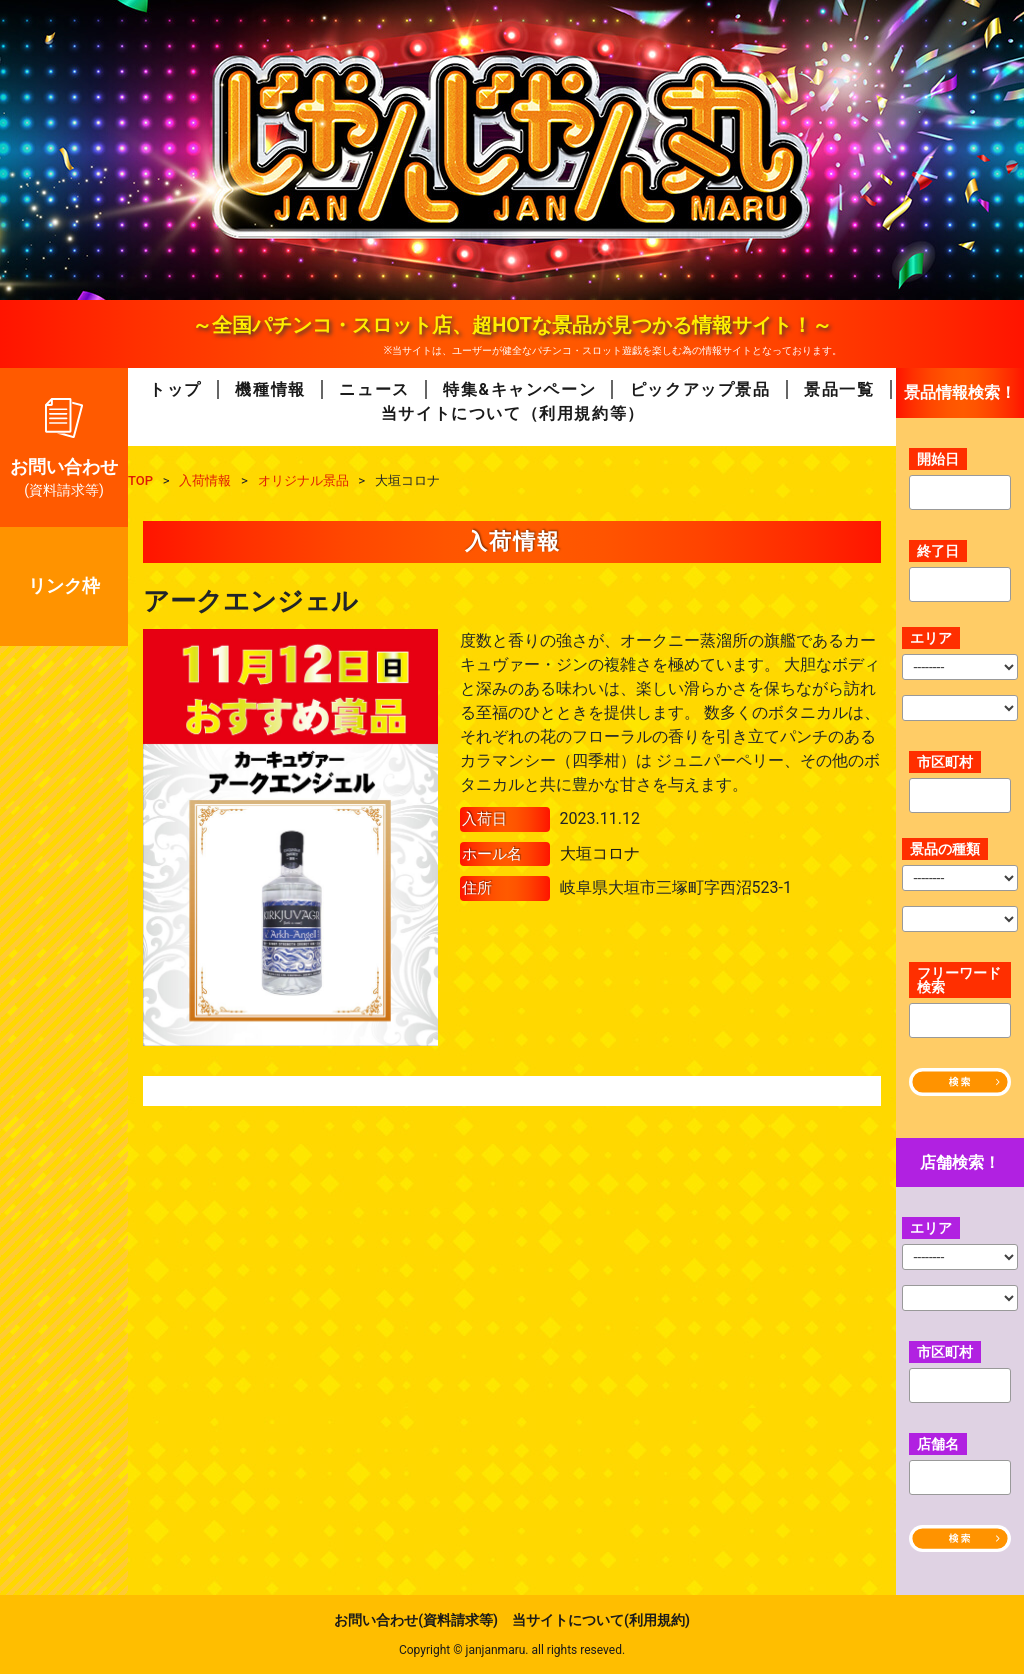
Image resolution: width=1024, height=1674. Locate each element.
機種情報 (270, 389)
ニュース (374, 389)
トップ (175, 389)
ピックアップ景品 (700, 389)
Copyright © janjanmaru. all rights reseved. (512, 1650)
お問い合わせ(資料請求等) (416, 1620)
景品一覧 (839, 389)
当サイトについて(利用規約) (601, 1620)
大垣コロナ (600, 853)
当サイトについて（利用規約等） (513, 413)
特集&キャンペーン (519, 389)
